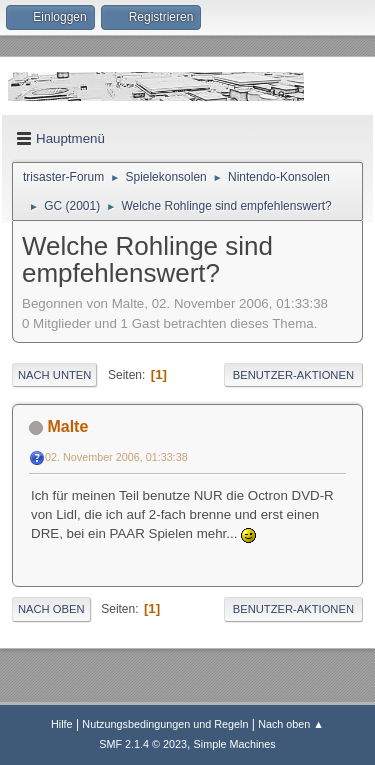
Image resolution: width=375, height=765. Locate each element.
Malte (67, 426)
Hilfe (62, 724)
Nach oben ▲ (291, 724)
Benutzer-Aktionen (293, 375)
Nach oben (51, 609)
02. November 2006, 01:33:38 (116, 457)
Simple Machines (235, 744)
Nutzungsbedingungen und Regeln (165, 724)
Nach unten (54, 375)
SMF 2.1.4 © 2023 (143, 744)
